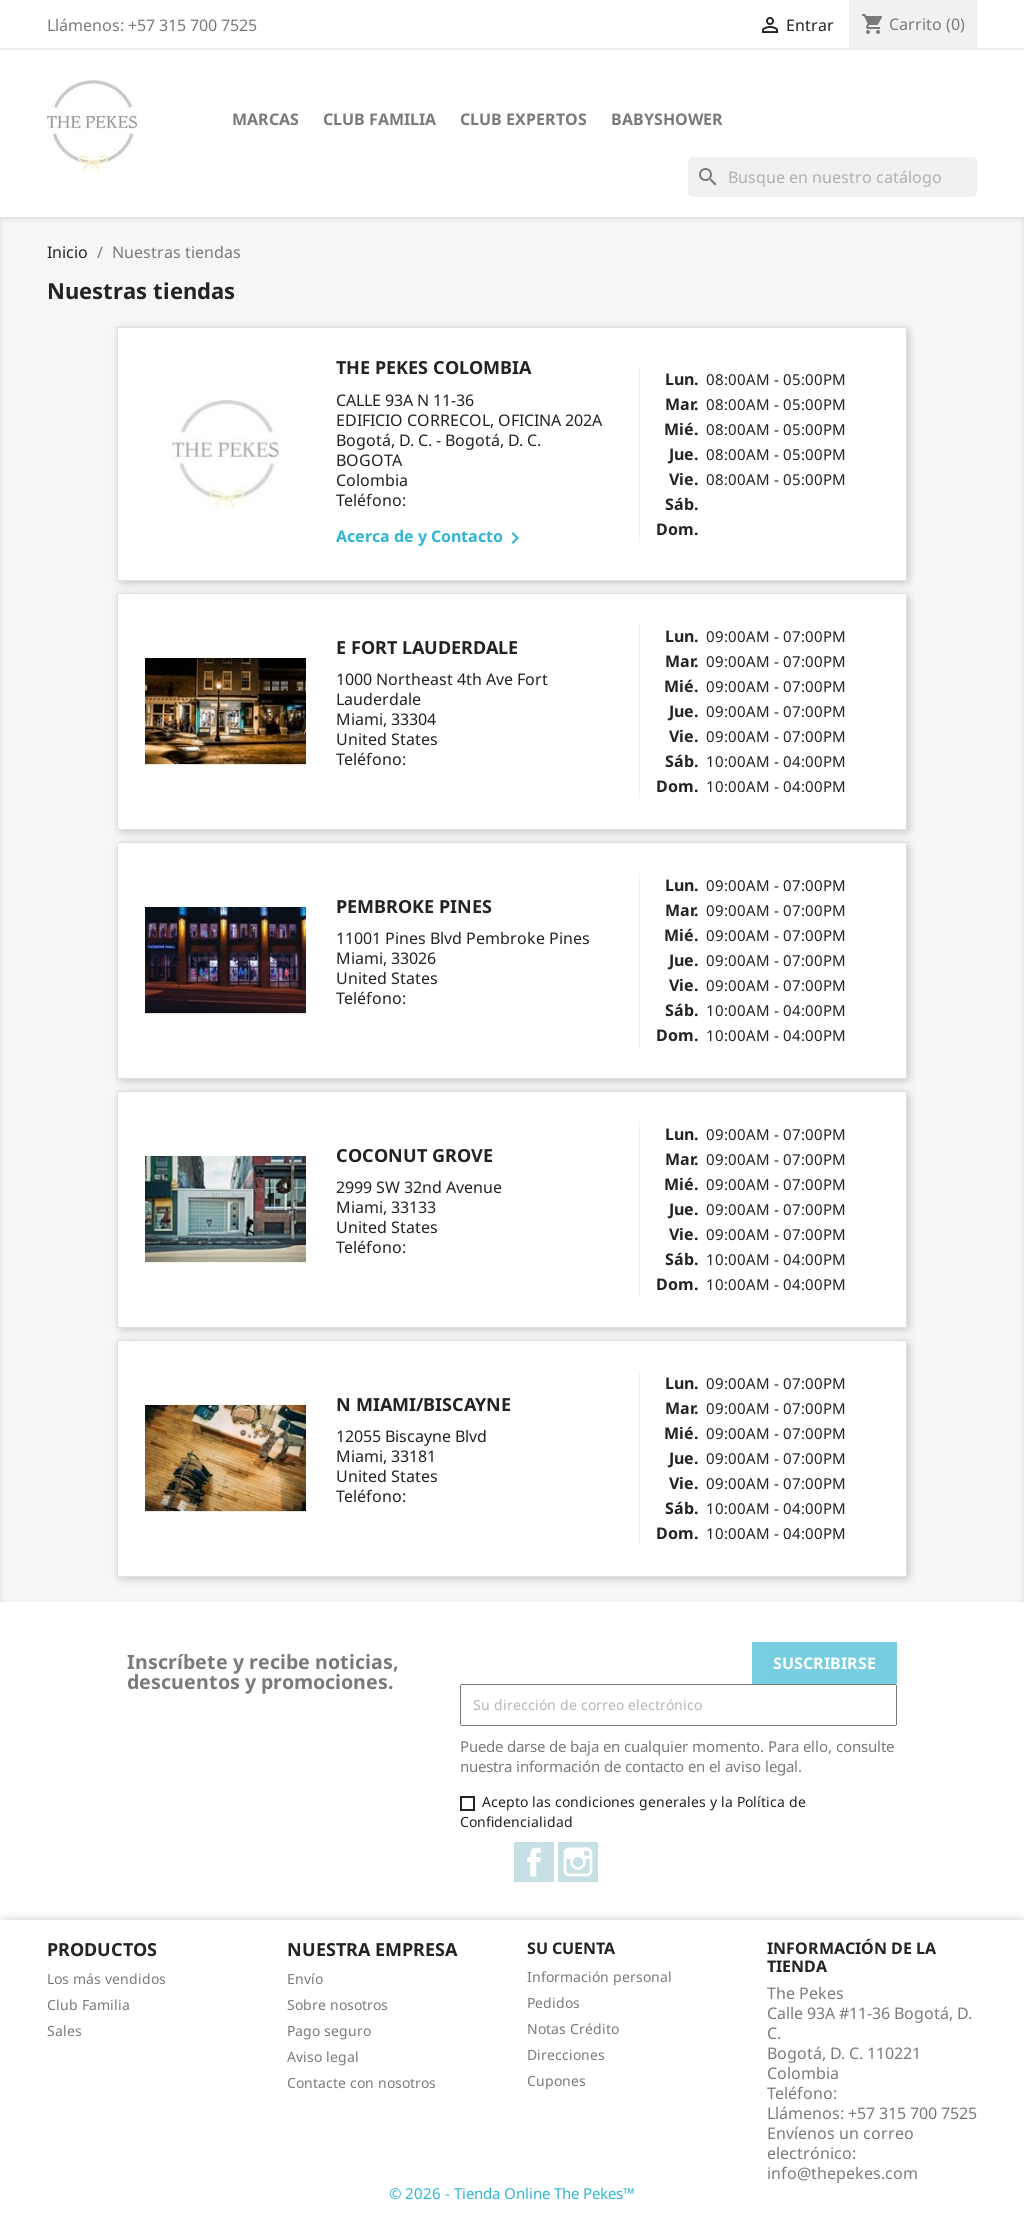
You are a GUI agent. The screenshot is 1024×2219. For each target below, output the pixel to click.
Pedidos (553, 2002)
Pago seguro (329, 2030)
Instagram (578, 1862)
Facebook (534, 1862)
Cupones (556, 2080)
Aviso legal (323, 2056)
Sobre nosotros (337, 2004)
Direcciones (566, 2054)
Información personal (599, 1976)
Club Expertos (523, 119)
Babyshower (667, 119)
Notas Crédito (573, 2028)
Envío (305, 1978)
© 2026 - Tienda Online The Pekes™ (512, 2193)
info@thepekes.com (842, 2173)
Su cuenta (571, 1948)
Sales (64, 2030)
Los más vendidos (106, 1978)
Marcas (265, 119)
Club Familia (379, 119)
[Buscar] (832, 177)
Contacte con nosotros (361, 2082)
